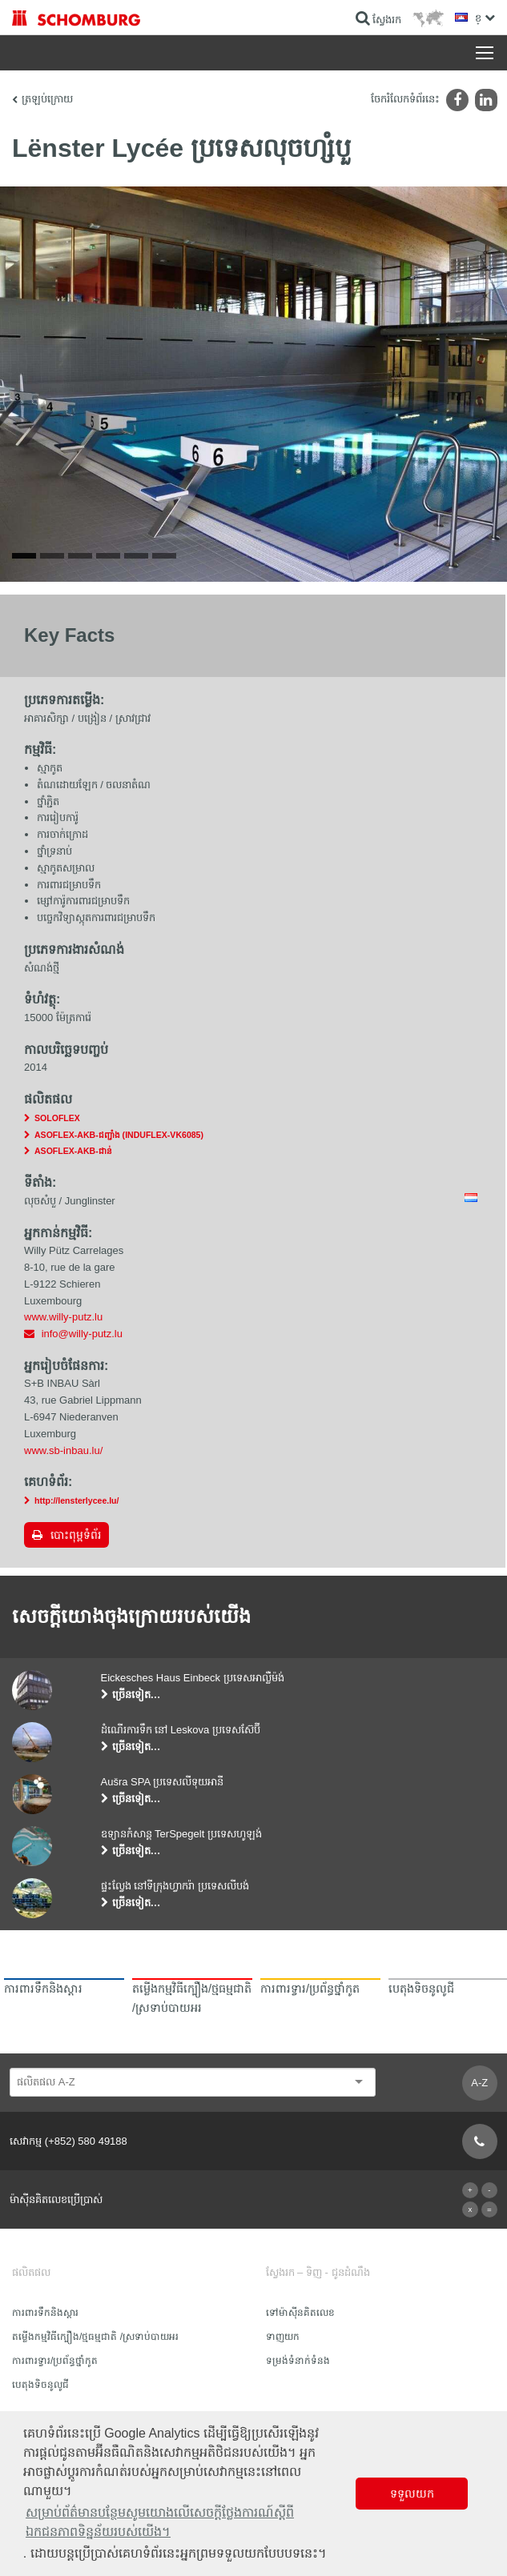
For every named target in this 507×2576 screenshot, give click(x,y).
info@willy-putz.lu (82, 1334)
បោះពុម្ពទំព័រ (75, 1534)
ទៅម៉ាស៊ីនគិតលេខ (300, 2312)
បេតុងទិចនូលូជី (40, 2384)
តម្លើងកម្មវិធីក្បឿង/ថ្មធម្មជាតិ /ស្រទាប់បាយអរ (95, 2336)
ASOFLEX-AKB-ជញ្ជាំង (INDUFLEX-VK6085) (118, 1135)
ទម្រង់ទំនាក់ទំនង (298, 2360)
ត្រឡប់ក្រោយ (47, 99)
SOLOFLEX (57, 1118)
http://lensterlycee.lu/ (76, 1500)
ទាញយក (283, 2336)
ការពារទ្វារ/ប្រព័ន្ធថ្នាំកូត (55, 2360)
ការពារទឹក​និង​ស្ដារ (45, 2312)
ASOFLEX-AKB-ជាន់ (73, 1151)
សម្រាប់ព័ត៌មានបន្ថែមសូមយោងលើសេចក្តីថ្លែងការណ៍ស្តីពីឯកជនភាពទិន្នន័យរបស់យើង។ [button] (160, 2522)
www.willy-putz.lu (63, 1317)
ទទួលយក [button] (412, 2493)
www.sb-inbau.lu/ (63, 1450)
